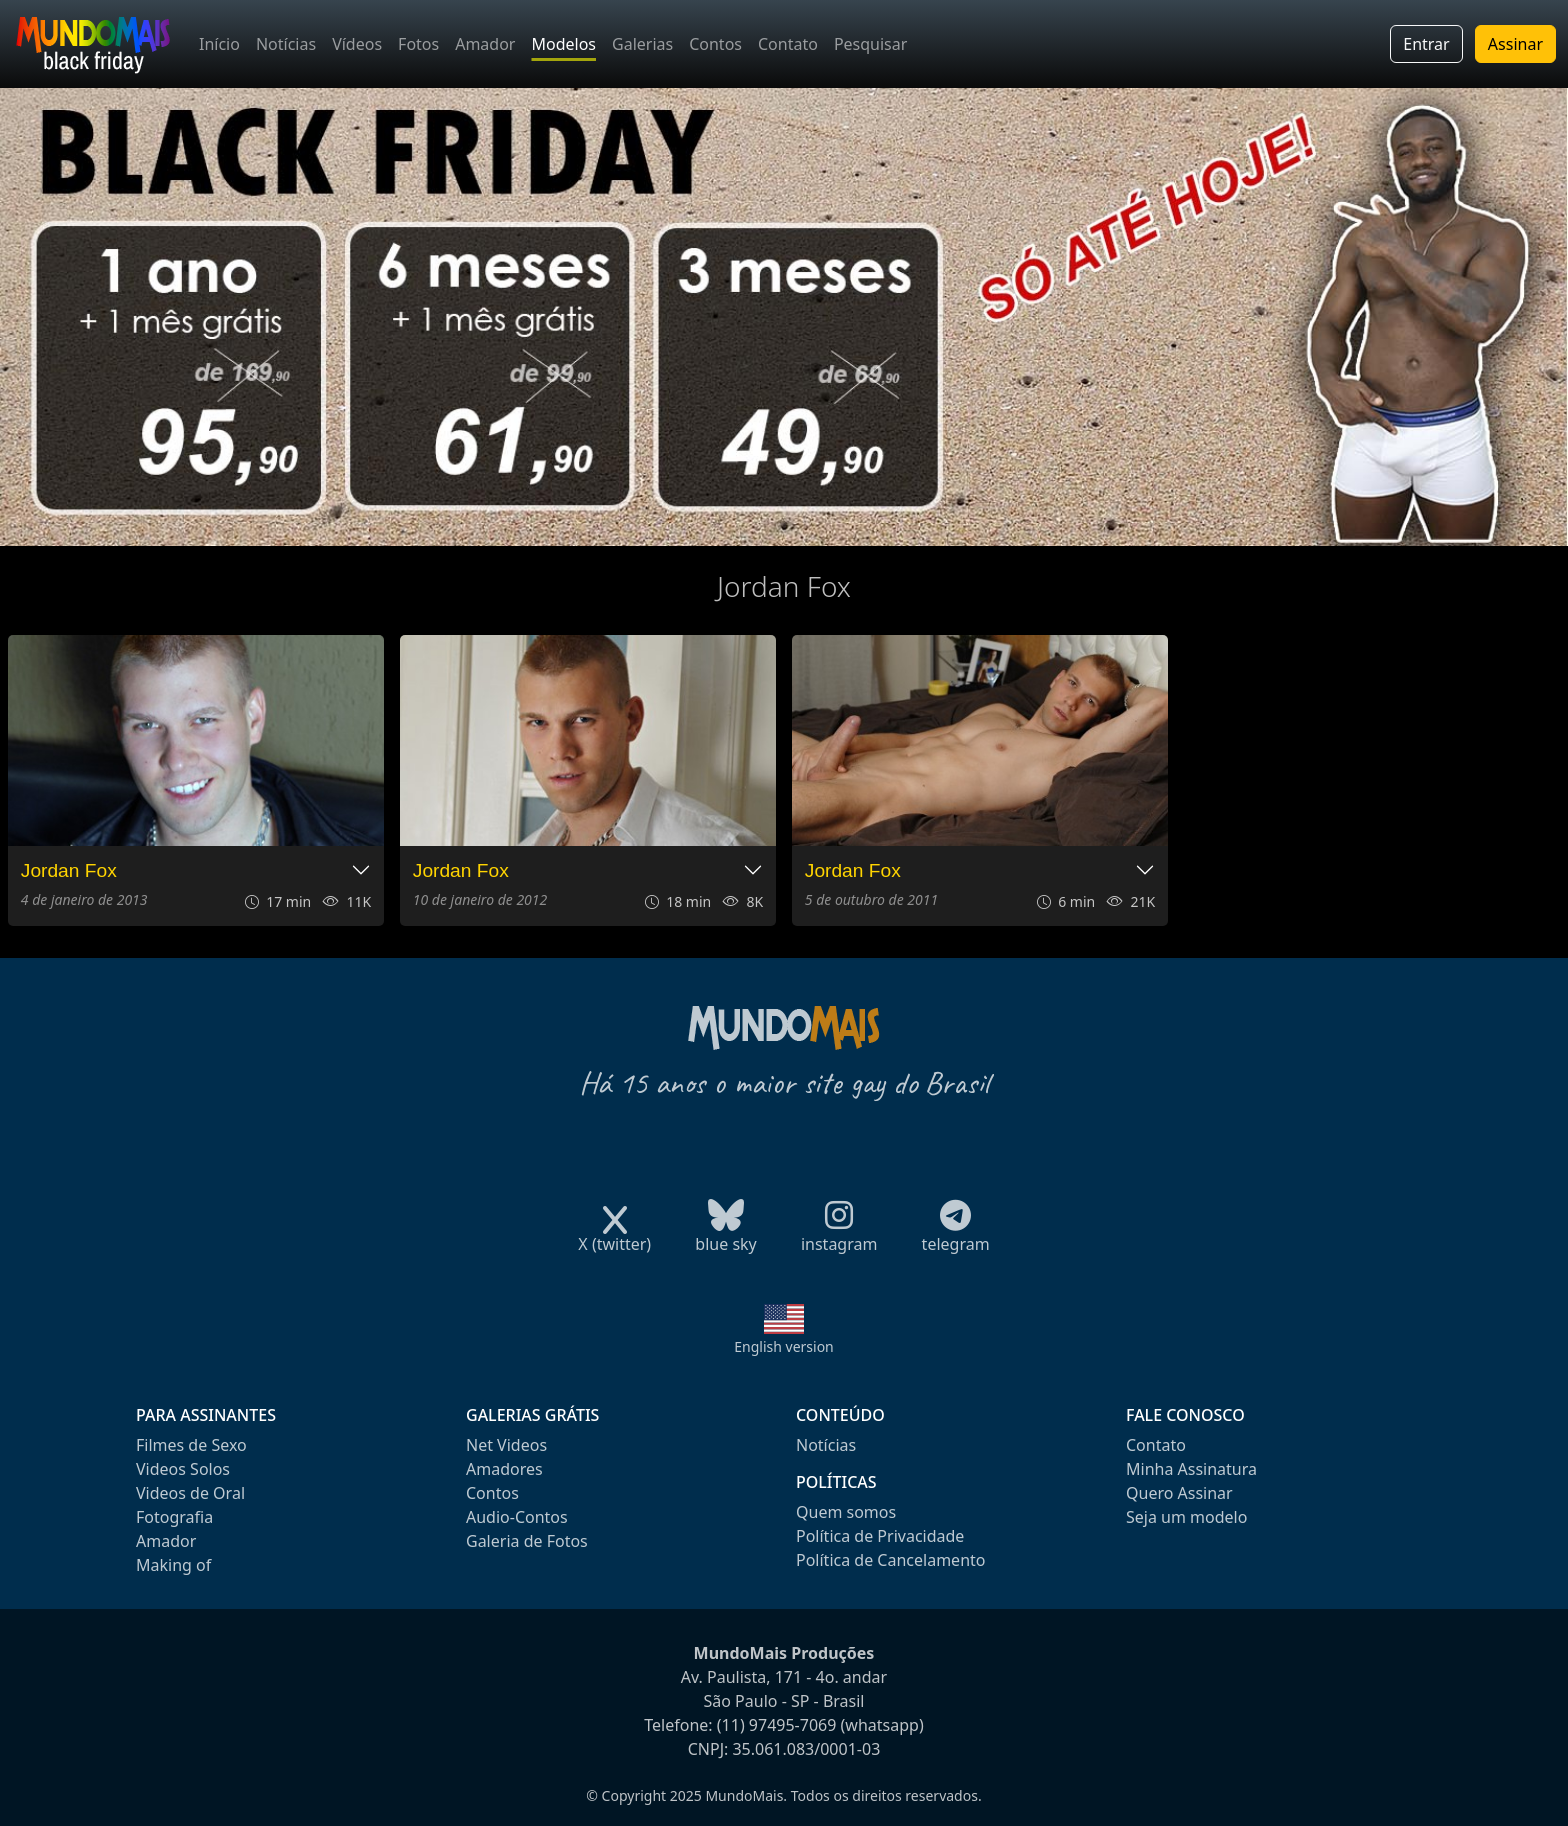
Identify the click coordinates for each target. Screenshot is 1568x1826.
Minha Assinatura (1191, 1469)
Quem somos (846, 1512)
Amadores (504, 1469)
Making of (173, 1565)
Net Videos (506, 1445)
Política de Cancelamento (890, 1560)
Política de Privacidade (880, 1536)
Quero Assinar (1179, 1493)
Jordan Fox (69, 870)
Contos (715, 44)
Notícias (286, 44)
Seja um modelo (1186, 1517)
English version (784, 1346)
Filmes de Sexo (191, 1445)
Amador (485, 44)
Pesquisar (870, 44)
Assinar (1515, 44)
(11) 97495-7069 (777, 1725)
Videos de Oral (190, 1493)
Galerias (642, 44)
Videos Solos (183, 1469)
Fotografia (174, 1517)
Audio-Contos (517, 1517)
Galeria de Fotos (527, 1541)
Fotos (418, 44)
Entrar (1426, 44)
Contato (788, 44)
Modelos (563, 44)
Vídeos (357, 44)
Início (219, 44)
